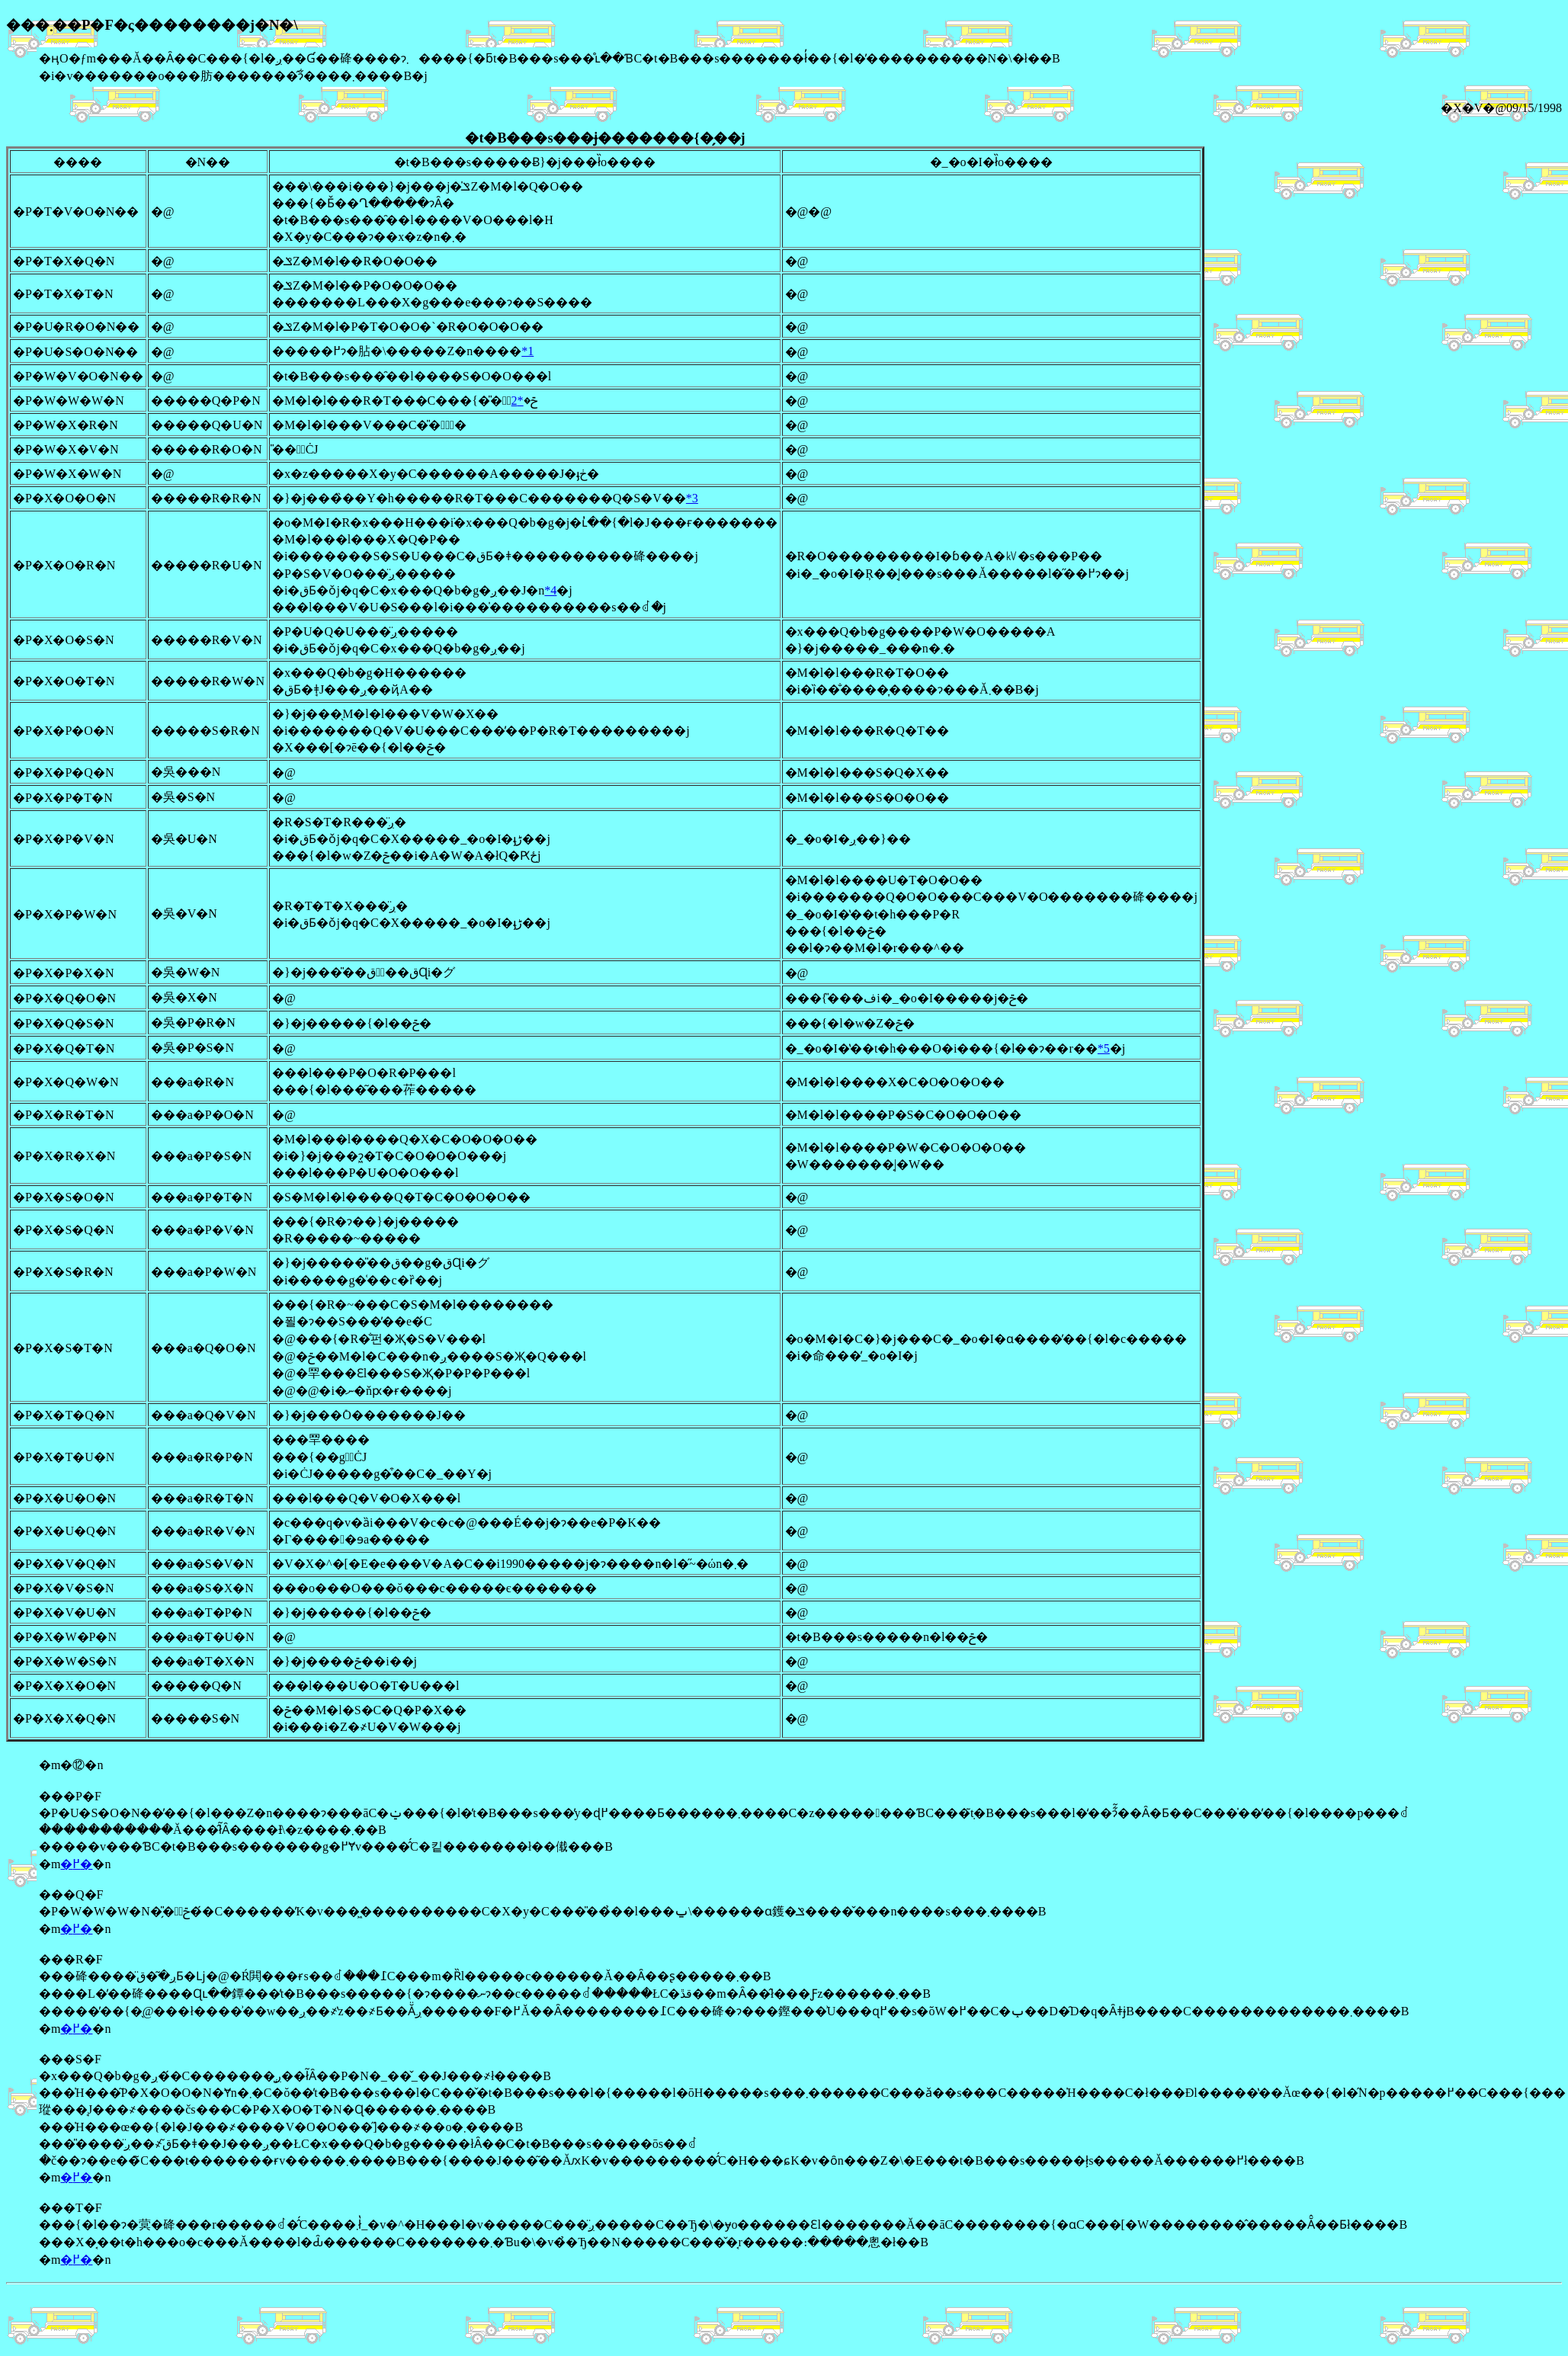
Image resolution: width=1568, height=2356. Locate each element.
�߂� (76, 1864)
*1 (527, 351)
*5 (1104, 1048)
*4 (550, 590)
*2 (517, 400)
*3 (692, 498)
